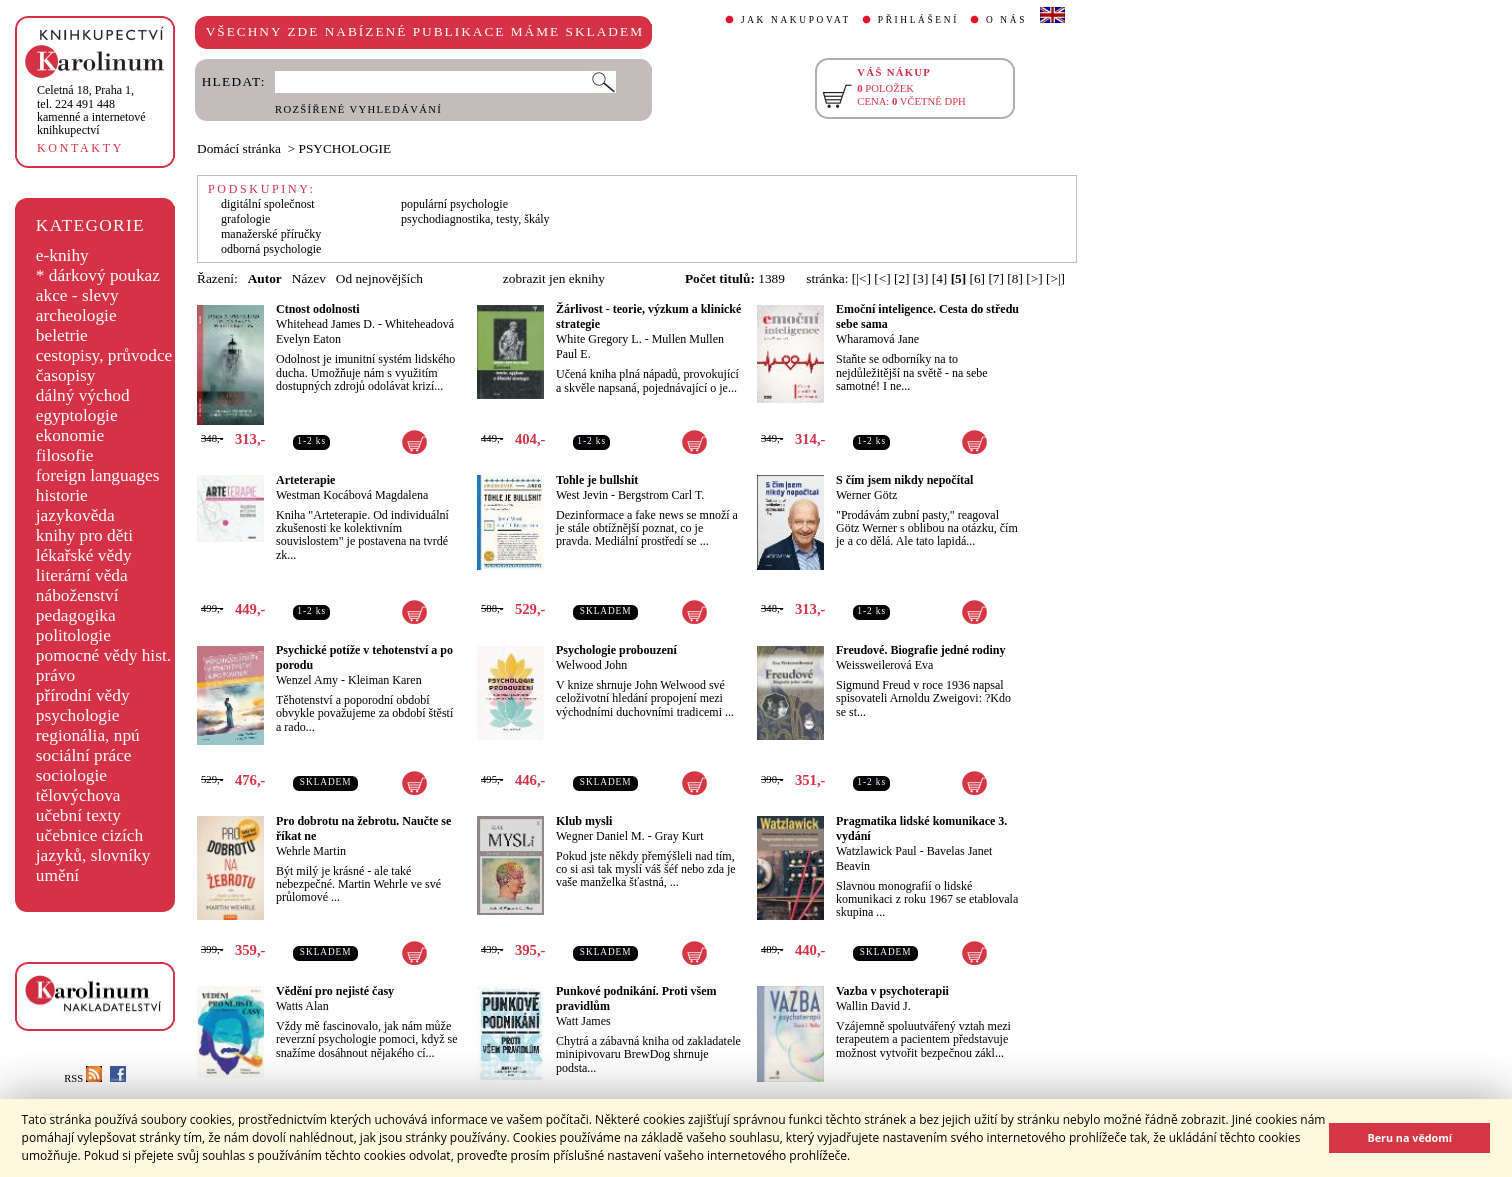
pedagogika (76, 615)
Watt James (583, 1021)
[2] (902, 278)
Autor (265, 278)
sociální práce (84, 755)
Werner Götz (866, 495)
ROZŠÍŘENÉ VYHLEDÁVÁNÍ (358, 109)
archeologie (76, 315)
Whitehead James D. (325, 324)
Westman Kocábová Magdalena (352, 495)
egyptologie (77, 415)
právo (55, 675)
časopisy (66, 375)
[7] (996, 278)
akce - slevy (77, 295)
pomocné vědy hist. (103, 655)
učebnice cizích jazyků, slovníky (93, 845)
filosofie (65, 455)
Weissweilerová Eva (884, 665)
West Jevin (582, 495)
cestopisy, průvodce (104, 355)
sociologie (71, 775)
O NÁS (1006, 20)
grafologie (245, 219)
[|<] (861, 278)
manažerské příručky (271, 234)
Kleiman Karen (385, 680)
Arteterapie (305, 480)
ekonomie (70, 435)
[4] (940, 278)
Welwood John (591, 665)
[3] (921, 278)
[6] (978, 278)
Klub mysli (584, 821)
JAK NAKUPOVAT (796, 20)
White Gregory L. (599, 339)
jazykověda (75, 515)
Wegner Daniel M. (600, 836)
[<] (882, 278)
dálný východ (83, 395)
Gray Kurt (679, 836)
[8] (1015, 278)
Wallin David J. (873, 1006)
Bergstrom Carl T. (661, 495)
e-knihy (62, 255)
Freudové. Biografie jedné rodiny (921, 650)
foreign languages (98, 475)
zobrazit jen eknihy (554, 278)
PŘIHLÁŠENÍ (918, 20)
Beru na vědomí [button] (1409, 1137)
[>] (1034, 278)
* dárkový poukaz (98, 275)
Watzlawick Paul (876, 851)
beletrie (62, 335)
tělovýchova (78, 795)
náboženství (77, 595)
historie (62, 495)
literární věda (82, 575)
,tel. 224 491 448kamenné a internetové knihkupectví (91, 110)
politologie (73, 635)
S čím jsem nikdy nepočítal (904, 480)
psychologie (78, 715)
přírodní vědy (83, 695)
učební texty (78, 815)
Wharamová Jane (877, 339)
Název (309, 278)
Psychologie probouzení (616, 650)
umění (57, 875)
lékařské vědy (84, 555)
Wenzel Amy (307, 680)
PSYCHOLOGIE (345, 148)
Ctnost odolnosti (318, 309)
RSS (83, 1078)
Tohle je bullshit (597, 480)
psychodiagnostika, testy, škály (475, 219)
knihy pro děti (84, 535)
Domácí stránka (239, 148)
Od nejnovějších (379, 278)
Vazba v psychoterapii (892, 991)
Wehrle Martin (311, 851)
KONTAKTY (80, 148)
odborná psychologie (271, 249)
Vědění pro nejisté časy (335, 991)
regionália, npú (88, 735)
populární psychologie (454, 204)
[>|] (1055, 278)
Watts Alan (302, 1006)
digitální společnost (268, 204)
